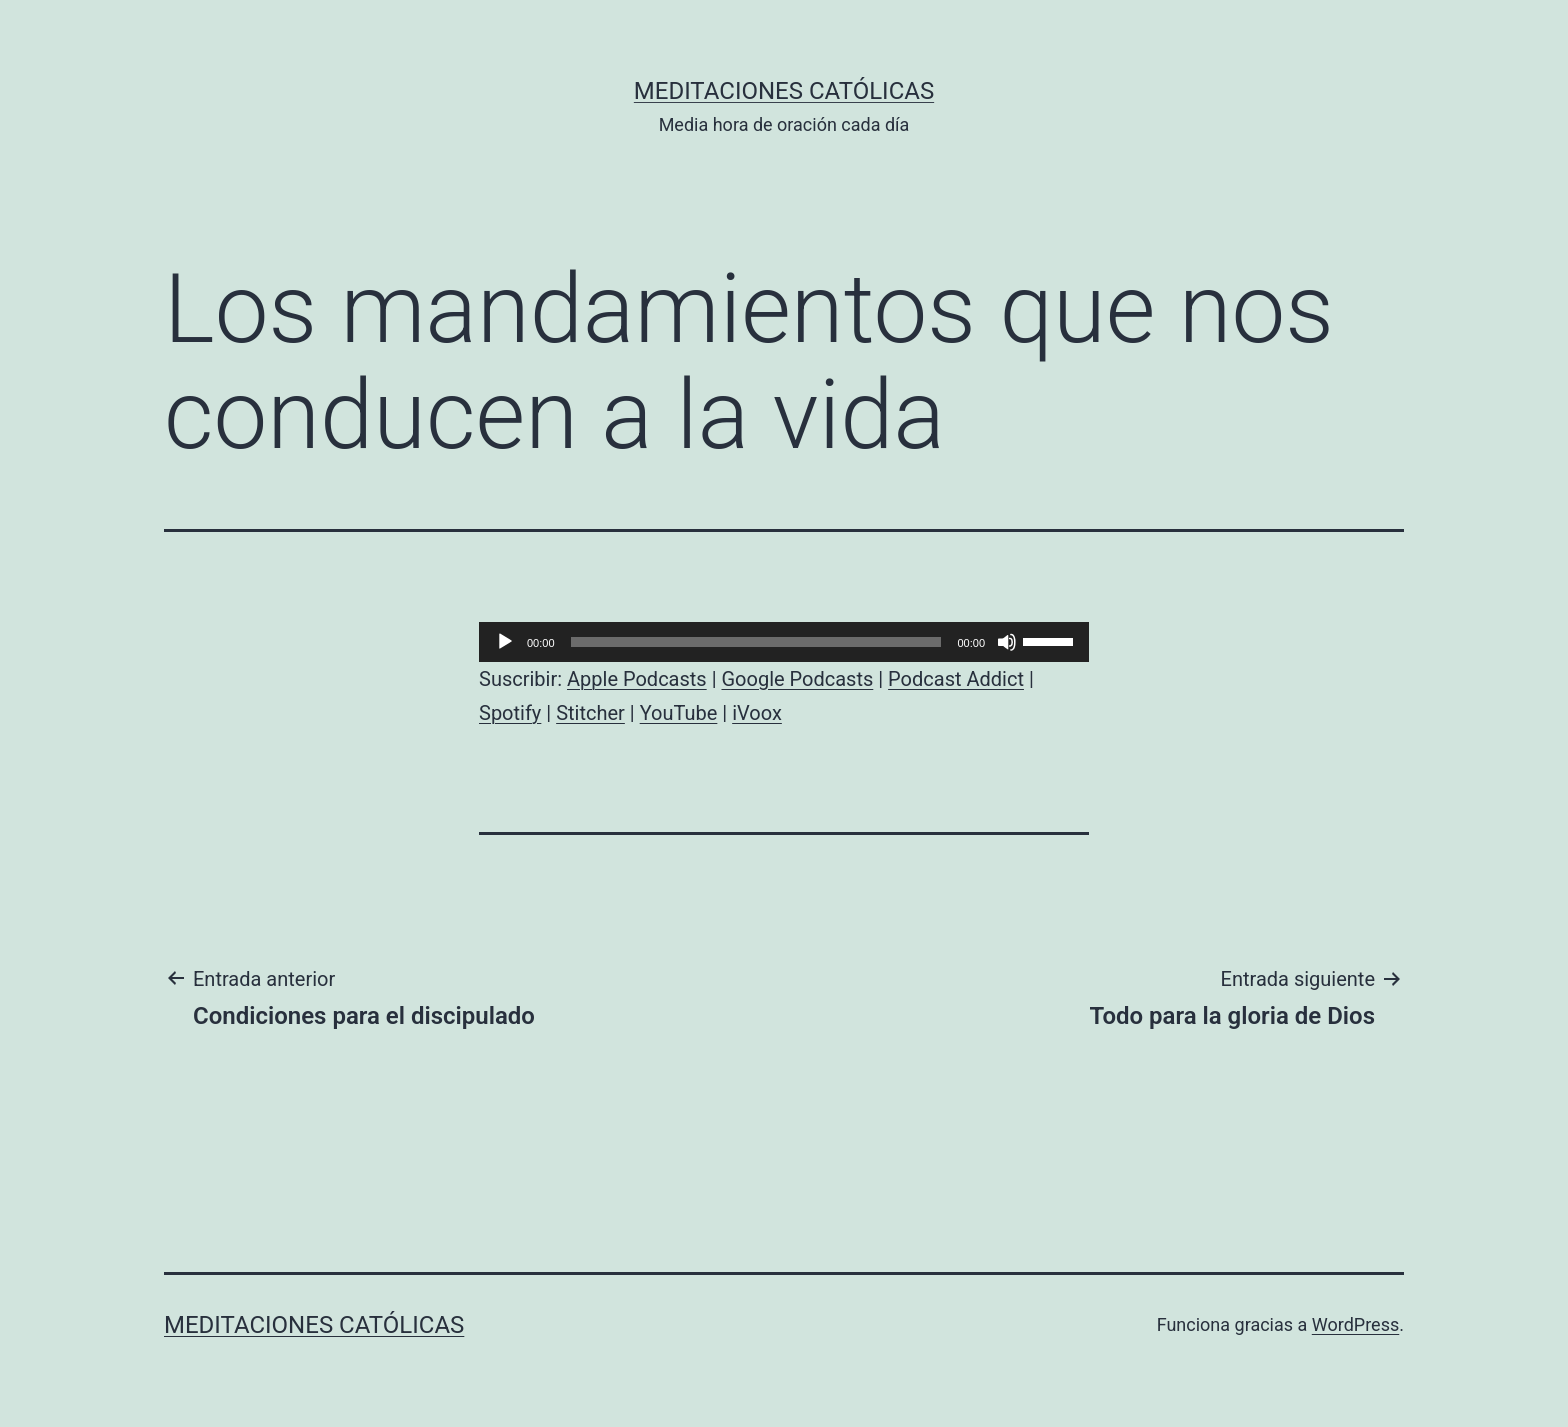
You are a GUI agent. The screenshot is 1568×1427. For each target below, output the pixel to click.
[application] (784, 642)
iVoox (757, 713)
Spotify (510, 713)
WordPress (1355, 1324)
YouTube (679, 713)
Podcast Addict (956, 679)
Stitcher (590, 713)
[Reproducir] (505, 642)
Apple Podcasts (637, 679)
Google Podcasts (797, 679)
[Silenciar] (1007, 642)
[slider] (756, 642)
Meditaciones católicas (784, 91)
